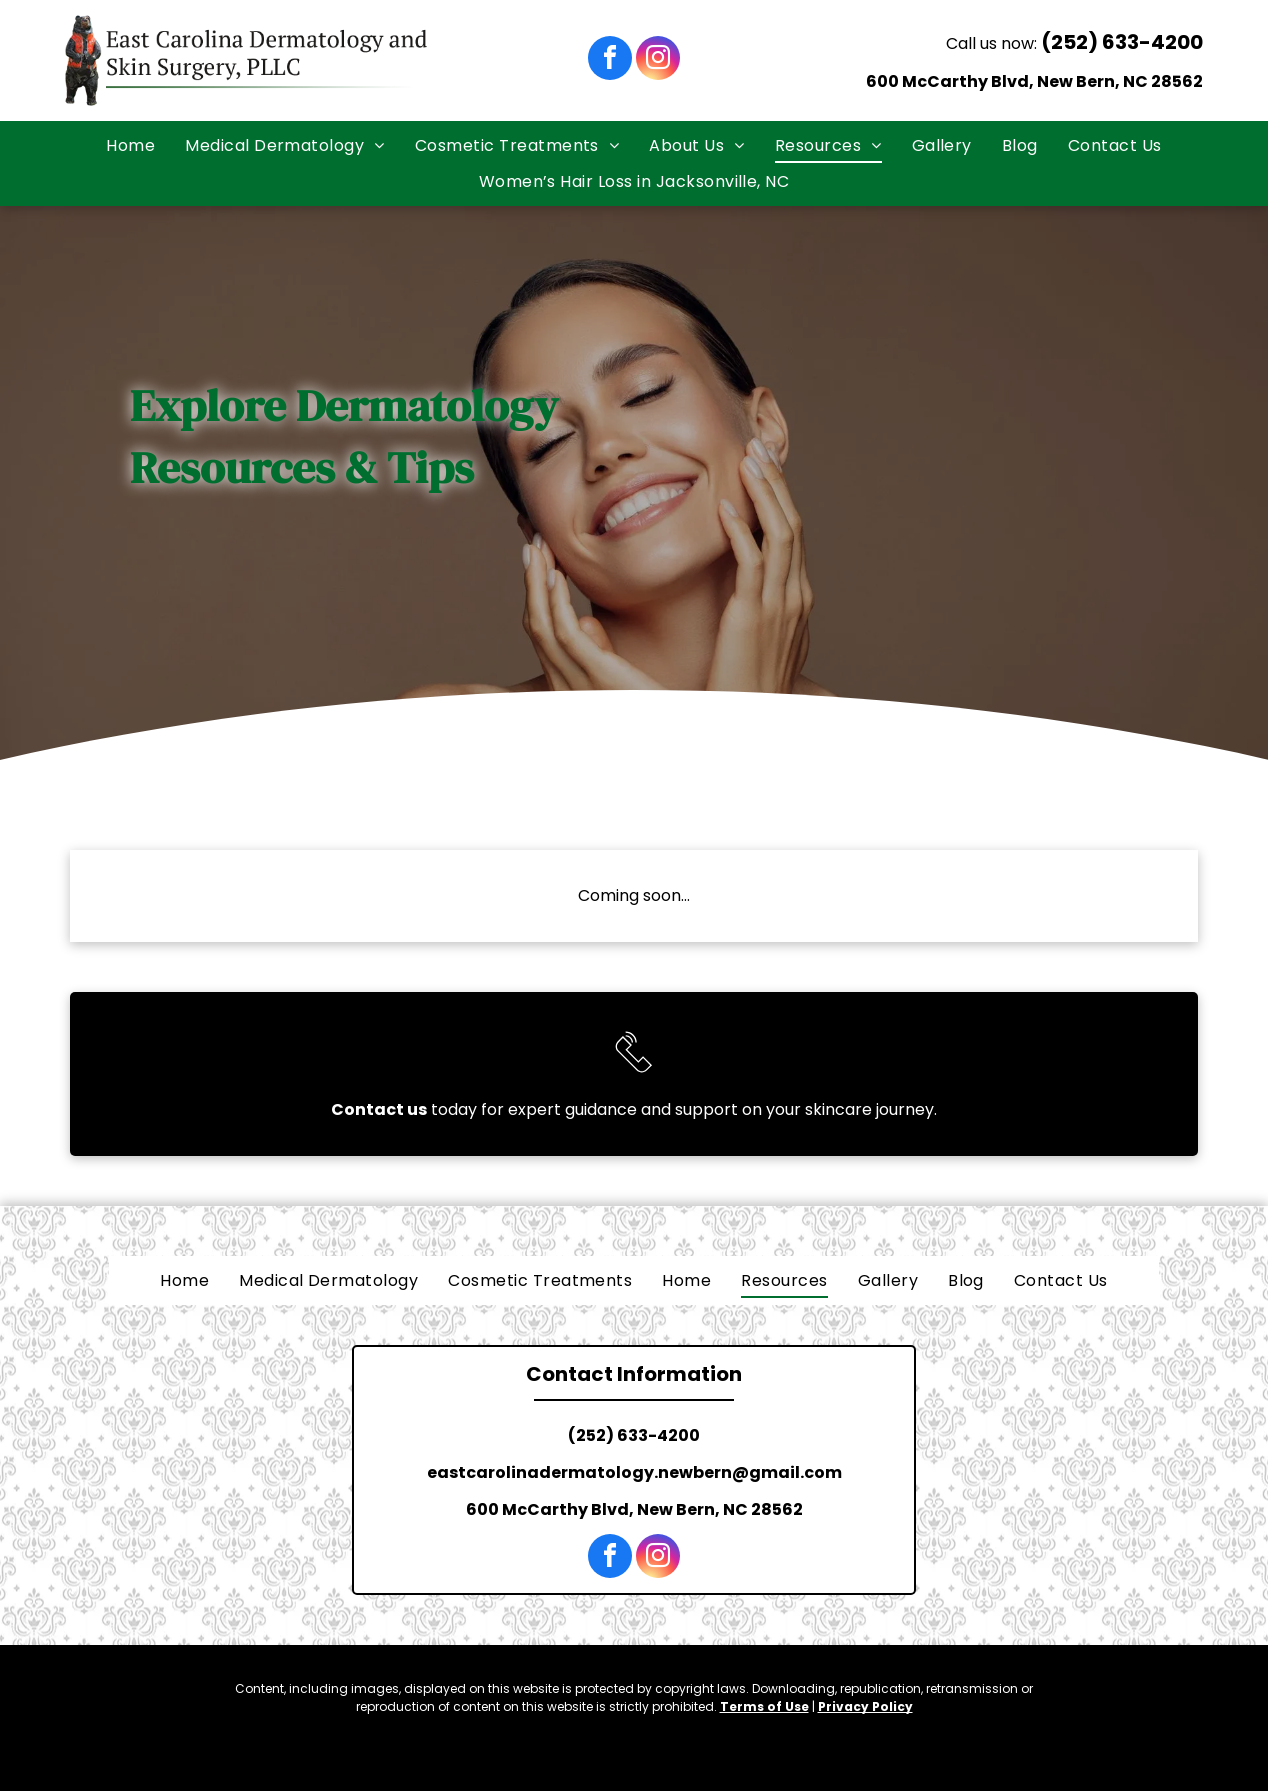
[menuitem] (130, 145)
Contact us (379, 1109)
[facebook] (610, 60)
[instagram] (658, 60)
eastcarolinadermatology (540, 1472)
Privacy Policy (865, 1706)
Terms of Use (764, 1706)
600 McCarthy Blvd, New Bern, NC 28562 (1034, 81)
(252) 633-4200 (1122, 42)
